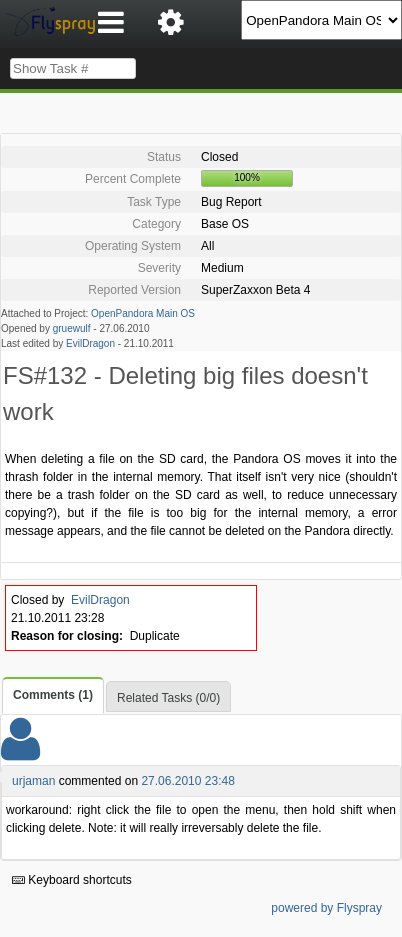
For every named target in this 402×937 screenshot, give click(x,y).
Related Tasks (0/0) (168, 698)
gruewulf (72, 328)
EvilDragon (90, 343)
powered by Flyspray (326, 908)
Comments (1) (53, 695)
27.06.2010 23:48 (187, 781)
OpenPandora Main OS (143, 313)
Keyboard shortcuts (72, 880)
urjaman (33, 781)
